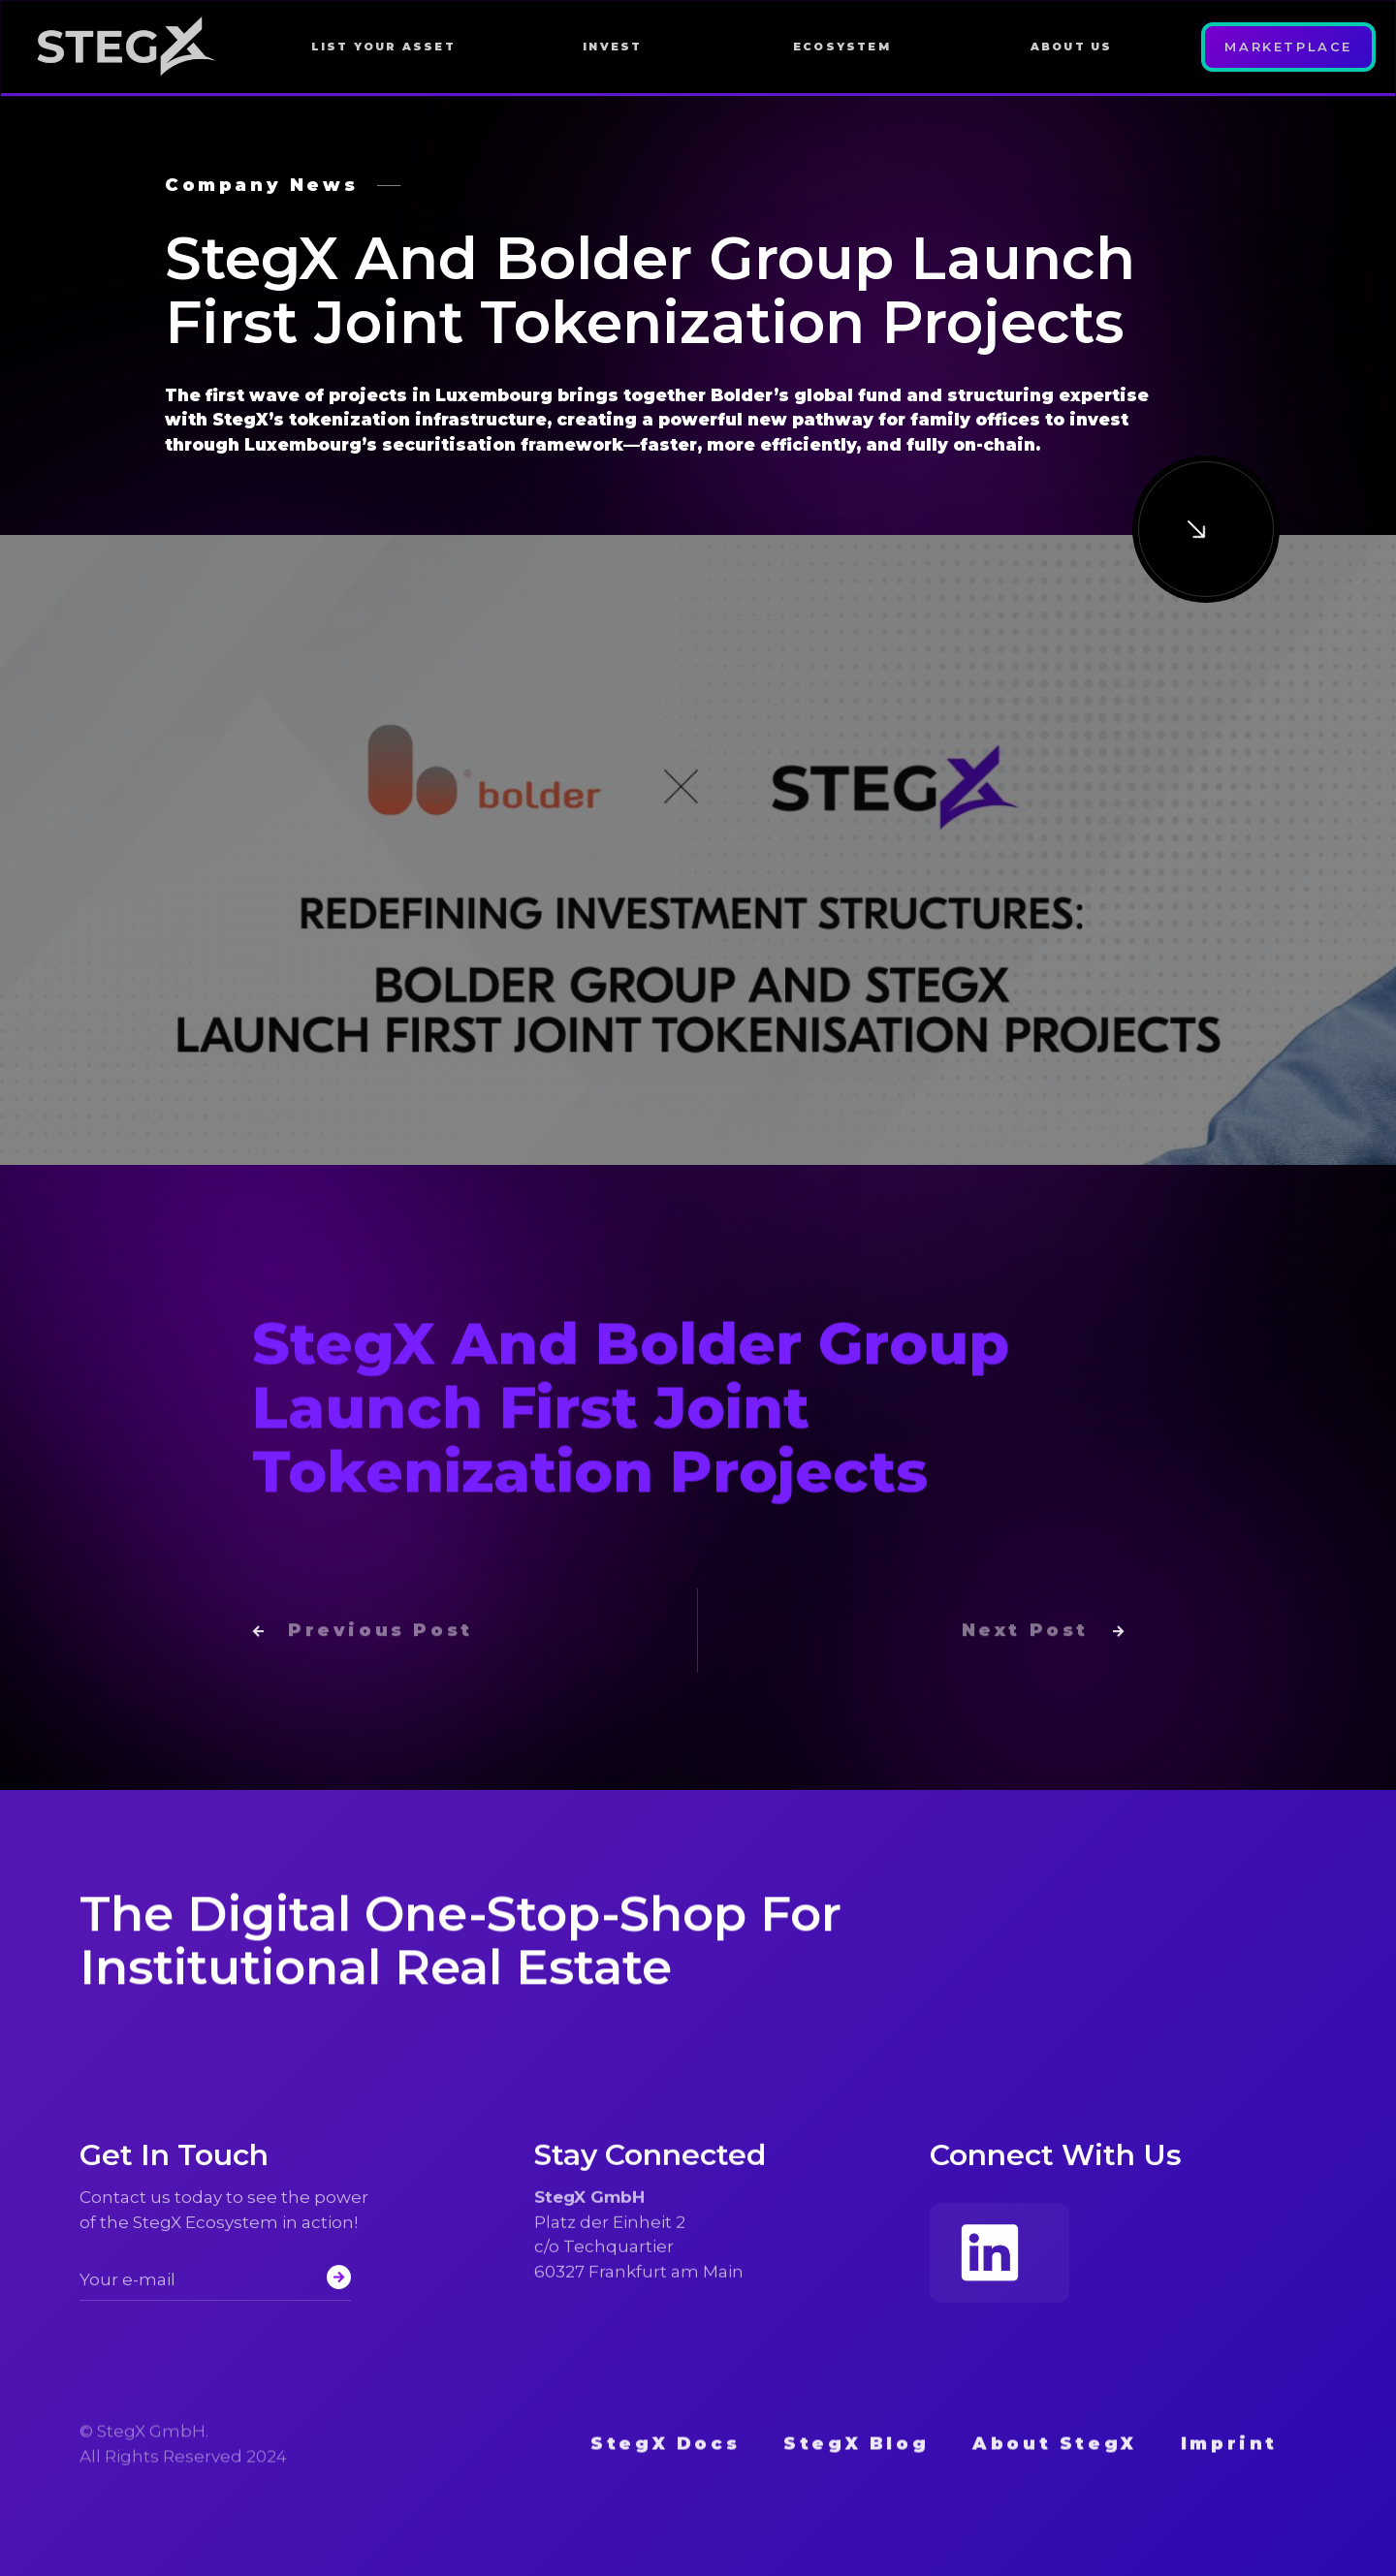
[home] (136, 47)
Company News (261, 185)
